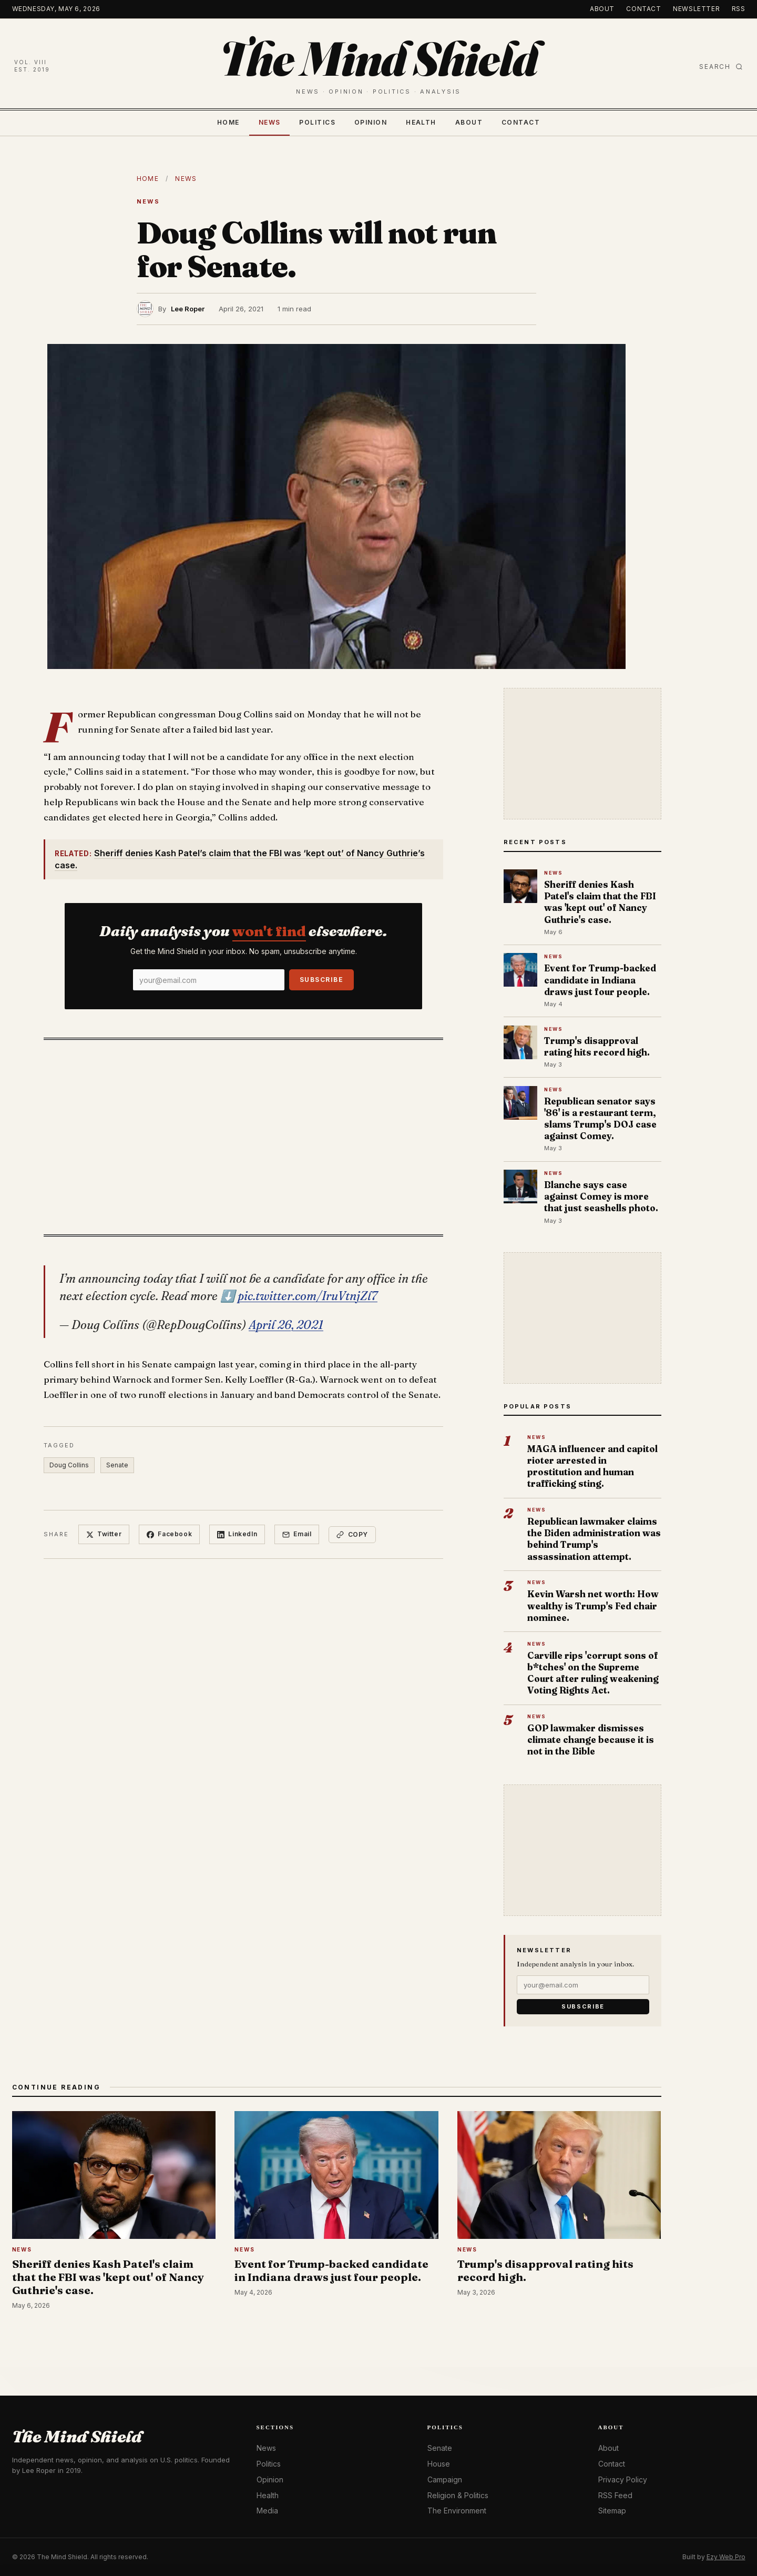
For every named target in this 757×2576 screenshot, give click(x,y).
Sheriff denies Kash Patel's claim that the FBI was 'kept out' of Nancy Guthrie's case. (600, 902)
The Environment (456, 2510)
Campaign (444, 2479)
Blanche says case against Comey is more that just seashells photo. (601, 1196)
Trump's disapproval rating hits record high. (597, 1046)
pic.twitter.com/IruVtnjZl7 (307, 1296)
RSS (738, 9)
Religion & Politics (457, 2495)
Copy (352, 1534)
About (602, 9)
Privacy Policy (622, 2479)
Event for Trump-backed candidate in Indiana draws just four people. (600, 979)
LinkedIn (237, 1534)
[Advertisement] (243, 1134)
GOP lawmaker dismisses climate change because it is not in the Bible (590, 1739)
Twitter (103, 1534)
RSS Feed (615, 2495)
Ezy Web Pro (726, 2557)
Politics (317, 122)
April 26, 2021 (286, 1324)
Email (296, 1534)
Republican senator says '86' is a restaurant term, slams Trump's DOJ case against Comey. (600, 1119)
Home (228, 122)
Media (267, 2510)
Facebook (169, 1534)
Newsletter (696, 9)
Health (421, 122)
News (270, 122)
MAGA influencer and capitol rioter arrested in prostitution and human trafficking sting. (592, 1466)
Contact (643, 9)
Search (721, 66)
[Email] (208, 979)
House (438, 2463)
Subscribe (321, 979)
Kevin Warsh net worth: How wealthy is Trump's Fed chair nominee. (593, 1605)
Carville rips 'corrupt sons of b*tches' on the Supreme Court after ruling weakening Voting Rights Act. (593, 1673)
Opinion (370, 122)
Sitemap (612, 2510)
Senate (117, 1465)
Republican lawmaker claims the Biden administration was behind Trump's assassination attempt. (594, 1539)
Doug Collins (69, 1465)
